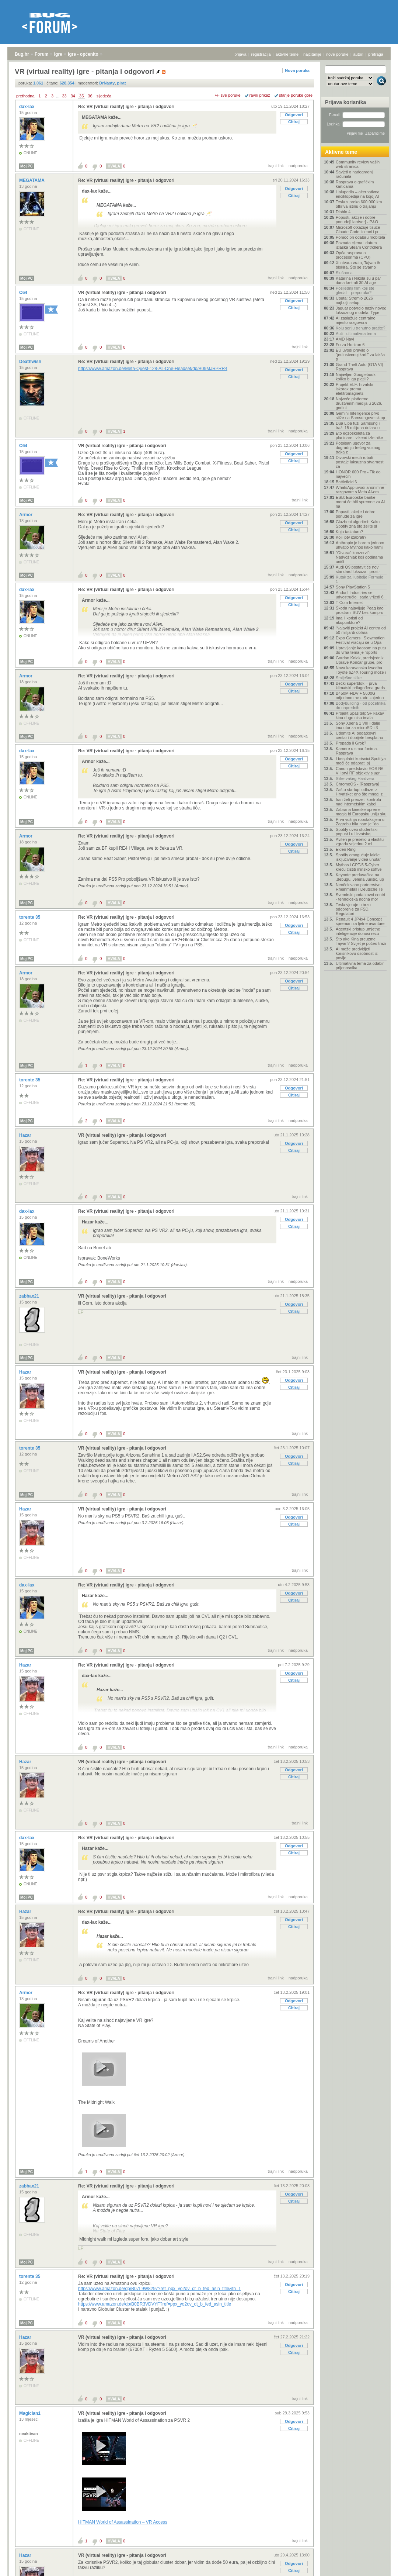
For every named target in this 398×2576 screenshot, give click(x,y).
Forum (41, 54)
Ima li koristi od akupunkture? (349, 620)
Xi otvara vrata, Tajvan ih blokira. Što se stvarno (358, 264)
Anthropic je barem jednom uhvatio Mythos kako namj (360, 545)
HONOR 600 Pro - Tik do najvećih (358, 474)
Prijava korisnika (345, 102)
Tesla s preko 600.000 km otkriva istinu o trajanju (359, 204)
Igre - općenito (83, 54)
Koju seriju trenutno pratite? (360, 328)
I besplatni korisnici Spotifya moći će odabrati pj (361, 760)
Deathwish (30, 361)
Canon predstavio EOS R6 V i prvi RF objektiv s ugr (360, 770)
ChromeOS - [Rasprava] (357, 784)
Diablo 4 (343, 212)
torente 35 (30, 917)
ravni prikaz (259, 95)
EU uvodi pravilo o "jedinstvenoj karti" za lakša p (360, 354)
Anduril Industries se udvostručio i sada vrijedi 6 (360, 594)
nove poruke (337, 54)
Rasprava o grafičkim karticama (355, 184)
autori (358, 54)
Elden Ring (346, 849)
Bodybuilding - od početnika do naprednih (360, 705)
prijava (240, 54)
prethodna (25, 96)
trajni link (276, 165)
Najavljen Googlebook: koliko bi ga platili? (356, 376)
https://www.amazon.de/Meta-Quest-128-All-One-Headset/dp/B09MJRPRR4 (152, 368)
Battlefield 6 (346, 482)
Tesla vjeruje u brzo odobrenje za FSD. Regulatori (353, 909)
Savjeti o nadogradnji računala (355, 174)
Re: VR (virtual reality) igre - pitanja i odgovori (126, 106)
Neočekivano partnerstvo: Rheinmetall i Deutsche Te (359, 887)
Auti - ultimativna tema (356, 333)
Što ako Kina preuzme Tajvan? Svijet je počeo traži (361, 941)
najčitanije (312, 54)
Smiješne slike (349, 678)
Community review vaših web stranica (358, 164)
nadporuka (298, 165)
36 (90, 96)
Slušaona (344, 272)
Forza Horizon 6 (350, 344)
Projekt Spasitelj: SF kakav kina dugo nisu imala (360, 715)
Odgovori (294, 115)
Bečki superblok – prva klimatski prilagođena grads (360, 685)
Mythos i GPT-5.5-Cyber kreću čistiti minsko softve (359, 867)
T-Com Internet (349, 602)
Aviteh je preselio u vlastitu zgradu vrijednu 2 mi (360, 841)
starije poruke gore (296, 95)
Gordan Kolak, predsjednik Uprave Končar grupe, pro (360, 660)
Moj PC (26, 166)
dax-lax (27, 106)
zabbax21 (29, 1296)
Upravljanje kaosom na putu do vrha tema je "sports (361, 650)
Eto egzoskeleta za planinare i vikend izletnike (359, 435)
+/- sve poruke (228, 95)
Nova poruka (297, 70)
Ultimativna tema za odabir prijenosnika (360, 965)
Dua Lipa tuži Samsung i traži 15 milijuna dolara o (358, 425)
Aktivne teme (341, 152)
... (57, 96)
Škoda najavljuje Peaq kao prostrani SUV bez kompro (360, 610)
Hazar (25, 1135)
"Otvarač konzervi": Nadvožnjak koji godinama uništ (359, 557)
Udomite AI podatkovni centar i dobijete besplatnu (359, 735)
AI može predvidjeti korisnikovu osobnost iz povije (357, 953)
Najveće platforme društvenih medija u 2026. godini (359, 403)
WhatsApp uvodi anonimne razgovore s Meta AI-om (360, 489)
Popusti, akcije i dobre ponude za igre (356, 514)
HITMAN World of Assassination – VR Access (122, 2522)
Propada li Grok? (351, 743)
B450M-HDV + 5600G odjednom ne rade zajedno (360, 695)
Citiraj (294, 122)
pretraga (375, 54)
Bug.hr (22, 54)
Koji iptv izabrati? (351, 537)
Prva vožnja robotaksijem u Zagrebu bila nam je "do (360, 821)
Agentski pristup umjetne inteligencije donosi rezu (358, 931)
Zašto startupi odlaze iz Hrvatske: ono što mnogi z (359, 791)
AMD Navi (345, 339)
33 (64, 96)
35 (81, 96)
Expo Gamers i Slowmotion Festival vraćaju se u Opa (360, 640)
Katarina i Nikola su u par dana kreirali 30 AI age (358, 280)
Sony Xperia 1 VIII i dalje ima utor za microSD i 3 (358, 725)
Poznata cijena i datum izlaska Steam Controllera (359, 245)
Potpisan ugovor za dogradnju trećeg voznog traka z (358, 447)
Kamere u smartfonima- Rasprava (357, 750)
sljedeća (104, 96)
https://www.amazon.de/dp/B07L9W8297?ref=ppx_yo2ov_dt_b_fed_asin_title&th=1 (159, 2288)
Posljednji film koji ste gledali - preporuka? (355, 290)
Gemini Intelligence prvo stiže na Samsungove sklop (360, 415)
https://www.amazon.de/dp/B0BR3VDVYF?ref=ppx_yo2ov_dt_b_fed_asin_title (154, 2304)
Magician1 (30, 2413)
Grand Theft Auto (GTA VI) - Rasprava (360, 366)
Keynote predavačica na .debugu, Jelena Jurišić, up (360, 877)
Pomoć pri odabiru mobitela (360, 237)
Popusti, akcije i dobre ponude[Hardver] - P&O (357, 219)
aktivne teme (287, 54)
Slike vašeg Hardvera (355, 778)
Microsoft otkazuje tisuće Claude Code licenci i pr (358, 229)
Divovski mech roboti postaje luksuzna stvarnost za (360, 462)
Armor (26, 514)
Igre (58, 54)
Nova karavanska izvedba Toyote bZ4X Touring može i (361, 670)
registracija (261, 54)
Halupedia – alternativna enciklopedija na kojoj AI (358, 194)
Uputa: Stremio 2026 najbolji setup (354, 300)
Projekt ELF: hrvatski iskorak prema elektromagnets (354, 389)
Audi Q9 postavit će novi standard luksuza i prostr (358, 569)
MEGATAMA (32, 180)
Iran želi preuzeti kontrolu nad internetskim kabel (358, 801)
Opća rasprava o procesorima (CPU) (353, 255)
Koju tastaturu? (349, 531)
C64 (23, 292)
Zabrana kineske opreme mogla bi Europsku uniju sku (361, 811)
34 (73, 96)
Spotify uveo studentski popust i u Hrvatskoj (356, 831)
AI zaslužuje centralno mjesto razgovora (356, 320)
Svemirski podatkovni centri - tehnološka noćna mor (360, 896)
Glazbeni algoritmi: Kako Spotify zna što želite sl (358, 523)
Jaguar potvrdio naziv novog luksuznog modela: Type (361, 310)
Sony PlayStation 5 (353, 587)
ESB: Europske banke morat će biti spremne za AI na (360, 501)
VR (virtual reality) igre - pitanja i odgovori (122, 292)
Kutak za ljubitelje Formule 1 (359, 579)
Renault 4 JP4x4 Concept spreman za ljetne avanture (360, 921)
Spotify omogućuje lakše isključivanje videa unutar (358, 857)
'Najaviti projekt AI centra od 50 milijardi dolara (361, 630)
